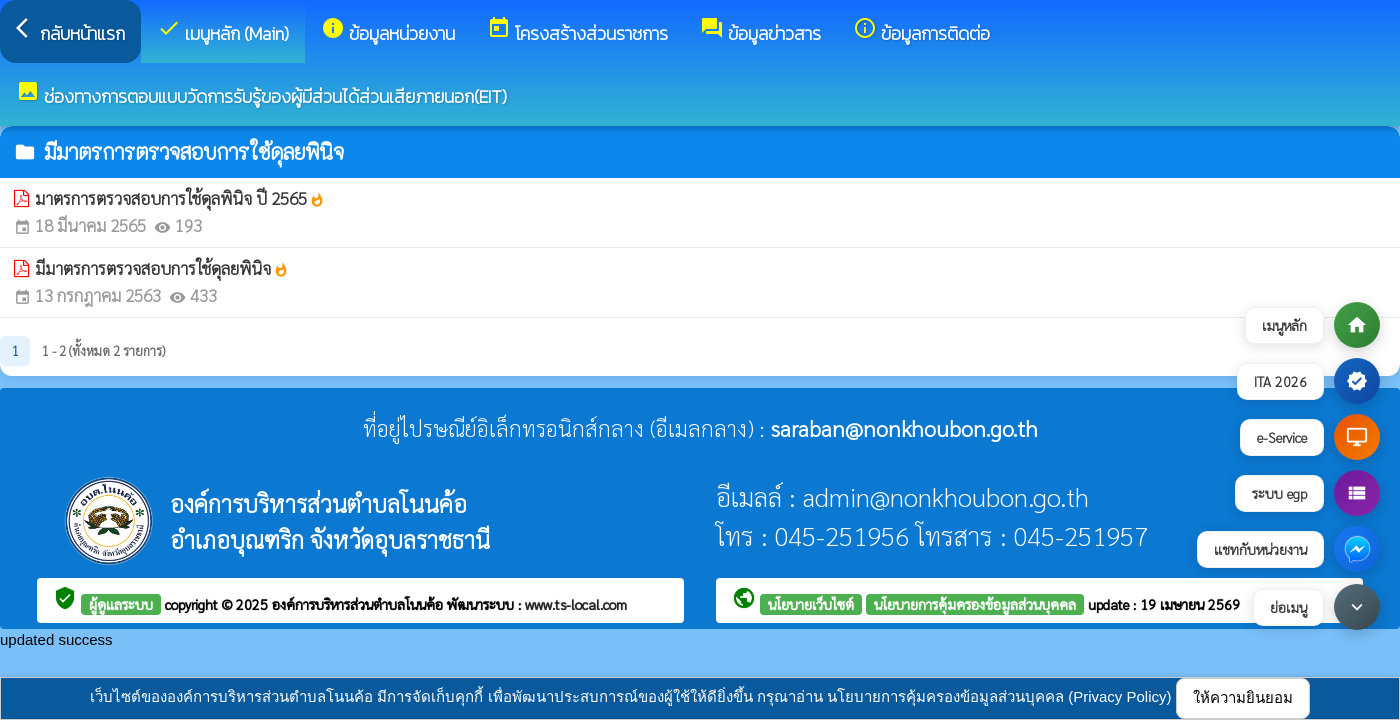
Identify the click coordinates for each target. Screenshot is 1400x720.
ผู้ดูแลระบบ (121, 604)
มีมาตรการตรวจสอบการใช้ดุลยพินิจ (162, 268)
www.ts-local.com (576, 604)
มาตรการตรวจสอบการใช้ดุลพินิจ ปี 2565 (180, 198)
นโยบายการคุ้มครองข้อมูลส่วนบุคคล (975, 604)
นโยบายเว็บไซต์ (811, 604)
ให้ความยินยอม (1243, 697)
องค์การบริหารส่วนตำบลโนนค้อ (359, 604)
